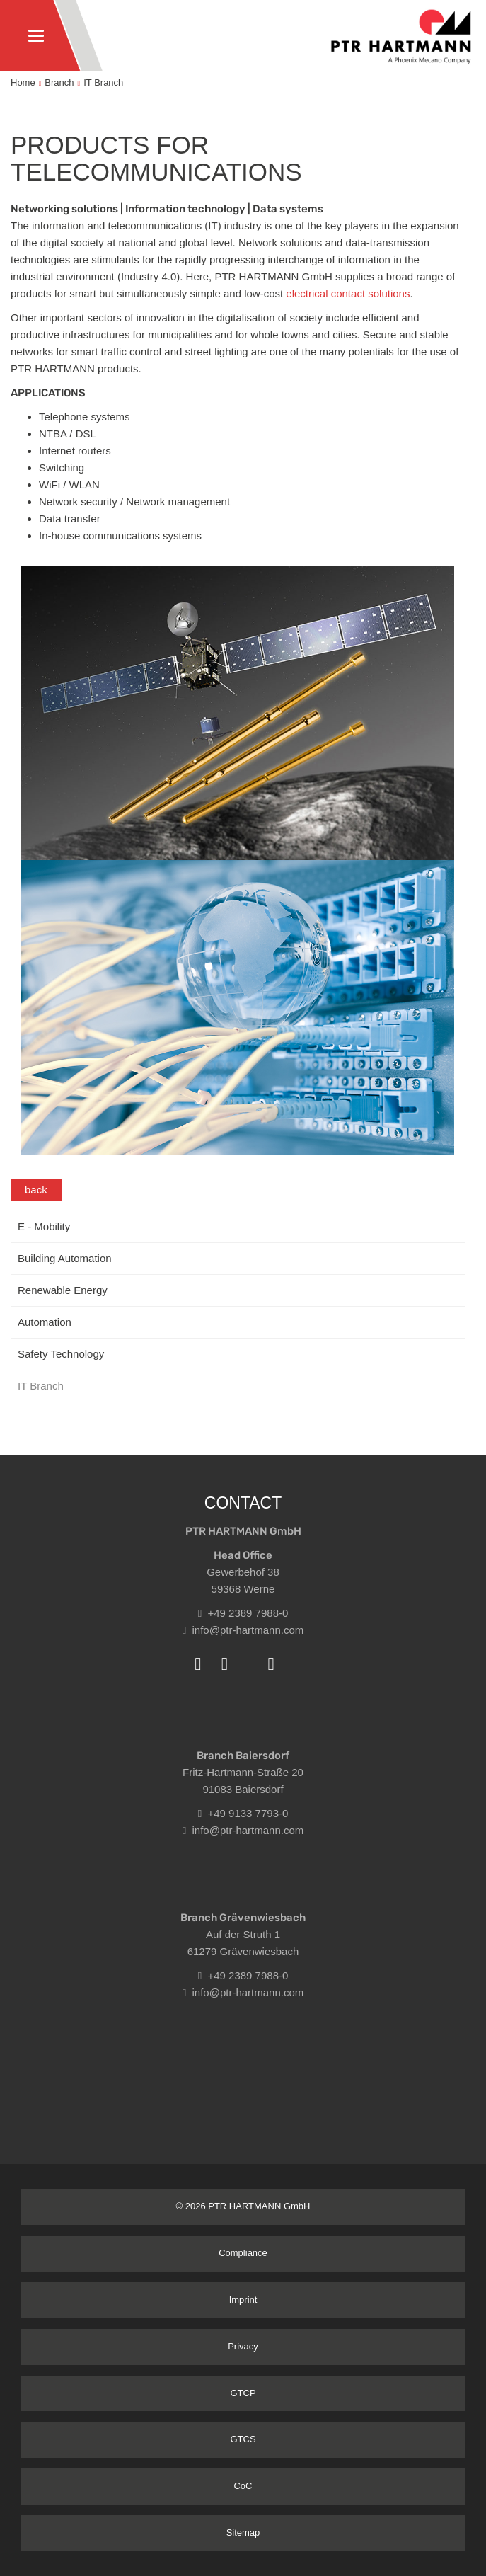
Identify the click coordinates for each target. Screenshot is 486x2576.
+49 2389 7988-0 (243, 1613)
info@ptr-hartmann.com (243, 1630)
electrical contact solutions (348, 293)
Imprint (243, 2299)
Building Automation (65, 1258)
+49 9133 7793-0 (243, 1813)
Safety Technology (61, 1354)
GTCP (242, 2393)
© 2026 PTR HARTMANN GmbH (243, 2206)
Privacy (243, 2346)
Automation (44, 1322)
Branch (59, 82)
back (36, 1190)
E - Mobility (44, 1226)
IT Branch (103, 82)
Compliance (243, 2253)
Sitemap (243, 2532)
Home (23, 82)
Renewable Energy (63, 1290)
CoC (242, 2485)
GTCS (242, 2439)
